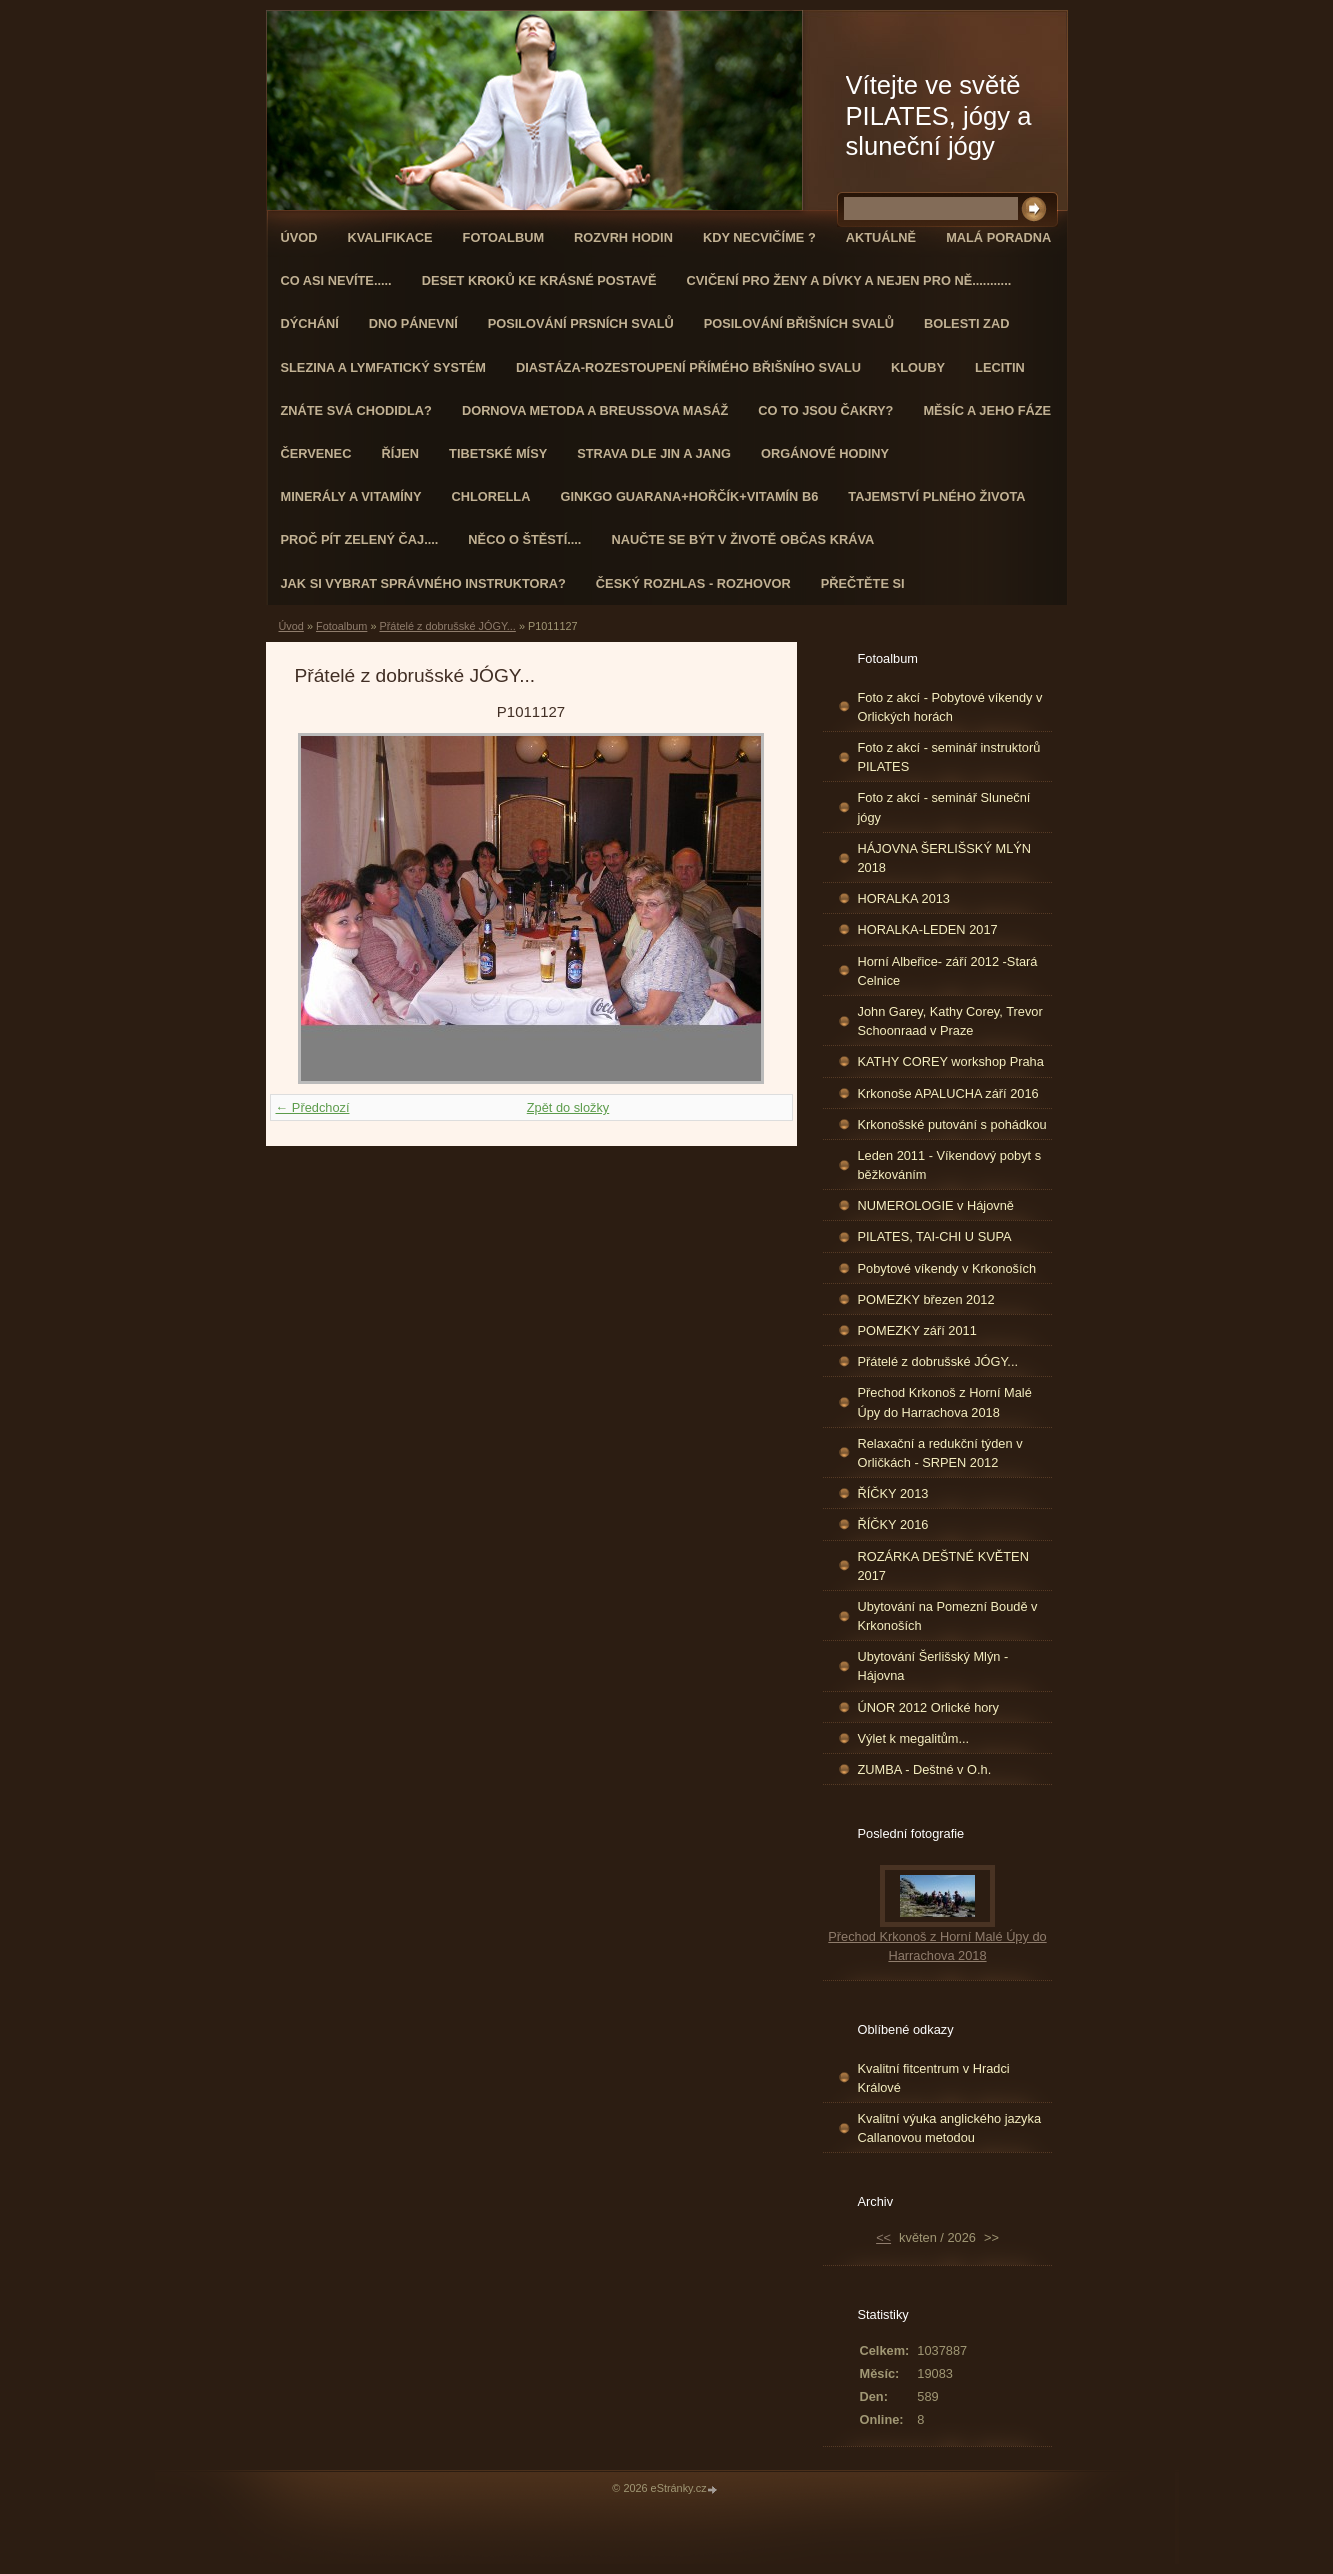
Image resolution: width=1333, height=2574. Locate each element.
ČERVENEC (316, 453)
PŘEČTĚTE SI (863, 583)
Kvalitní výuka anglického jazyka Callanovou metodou (950, 2128)
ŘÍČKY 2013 (893, 1493)
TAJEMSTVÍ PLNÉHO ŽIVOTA (936, 496)
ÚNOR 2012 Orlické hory (929, 1707)
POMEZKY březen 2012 (926, 1299)
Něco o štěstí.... (524, 539)
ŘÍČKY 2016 (893, 1524)
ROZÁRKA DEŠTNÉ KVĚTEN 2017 (943, 1566)
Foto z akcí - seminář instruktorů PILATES (949, 757)
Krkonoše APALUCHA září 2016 (948, 1093)
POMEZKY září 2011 (917, 1330)
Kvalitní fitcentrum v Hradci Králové (934, 2078)
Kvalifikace (389, 237)
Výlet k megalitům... (914, 1738)
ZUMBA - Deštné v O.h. (925, 1769)
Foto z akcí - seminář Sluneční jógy (944, 807)
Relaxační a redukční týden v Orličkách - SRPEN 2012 (940, 1453)
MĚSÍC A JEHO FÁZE (987, 410)
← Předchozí (313, 1107)
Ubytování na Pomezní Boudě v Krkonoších (948, 1616)
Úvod (299, 237)
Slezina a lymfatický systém (383, 367)
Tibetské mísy (498, 453)
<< (883, 2237)
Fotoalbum (504, 237)
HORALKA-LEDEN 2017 (928, 929)
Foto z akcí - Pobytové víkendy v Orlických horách (950, 707)
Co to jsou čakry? (825, 410)
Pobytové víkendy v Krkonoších (947, 1268)
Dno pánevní (413, 323)
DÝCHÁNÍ (310, 323)
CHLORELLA (491, 496)
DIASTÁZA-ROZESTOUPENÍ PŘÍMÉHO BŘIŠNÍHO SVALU (688, 367)
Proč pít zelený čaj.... (360, 539)
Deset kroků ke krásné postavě (539, 280)
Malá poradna (998, 237)
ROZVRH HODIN (623, 237)
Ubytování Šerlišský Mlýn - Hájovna (933, 1666)
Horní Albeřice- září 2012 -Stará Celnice (948, 971)
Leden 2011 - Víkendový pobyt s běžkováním (950, 1165)
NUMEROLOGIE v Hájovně (936, 1205)
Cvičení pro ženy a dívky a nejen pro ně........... (849, 280)
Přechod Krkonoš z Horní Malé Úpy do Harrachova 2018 (945, 1402)
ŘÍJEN (400, 453)
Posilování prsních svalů (581, 323)
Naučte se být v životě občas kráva (742, 539)
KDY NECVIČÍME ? (759, 237)
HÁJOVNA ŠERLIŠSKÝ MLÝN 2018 (945, 858)
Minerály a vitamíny (351, 496)
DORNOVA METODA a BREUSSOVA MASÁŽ (595, 410)
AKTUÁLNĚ (881, 237)
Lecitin (1000, 367)
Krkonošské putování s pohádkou (952, 1124)
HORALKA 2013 (904, 898)
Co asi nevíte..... (336, 280)
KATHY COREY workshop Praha (951, 1061)
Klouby (918, 367)
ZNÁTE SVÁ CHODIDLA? (356, 410)
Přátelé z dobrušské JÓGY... (447, 626)
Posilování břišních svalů (799, 323)
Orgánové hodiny (825, 453)
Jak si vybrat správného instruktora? (423, 583)
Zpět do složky (568, 1107)
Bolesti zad (966, 323)
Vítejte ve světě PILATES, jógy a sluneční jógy (939, 115)
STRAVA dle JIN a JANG (654, 453)
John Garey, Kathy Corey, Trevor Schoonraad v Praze (950, 1021)
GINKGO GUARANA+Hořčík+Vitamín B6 (689, 496)
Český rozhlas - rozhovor (693, 583)
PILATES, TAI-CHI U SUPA (935, 1236)
